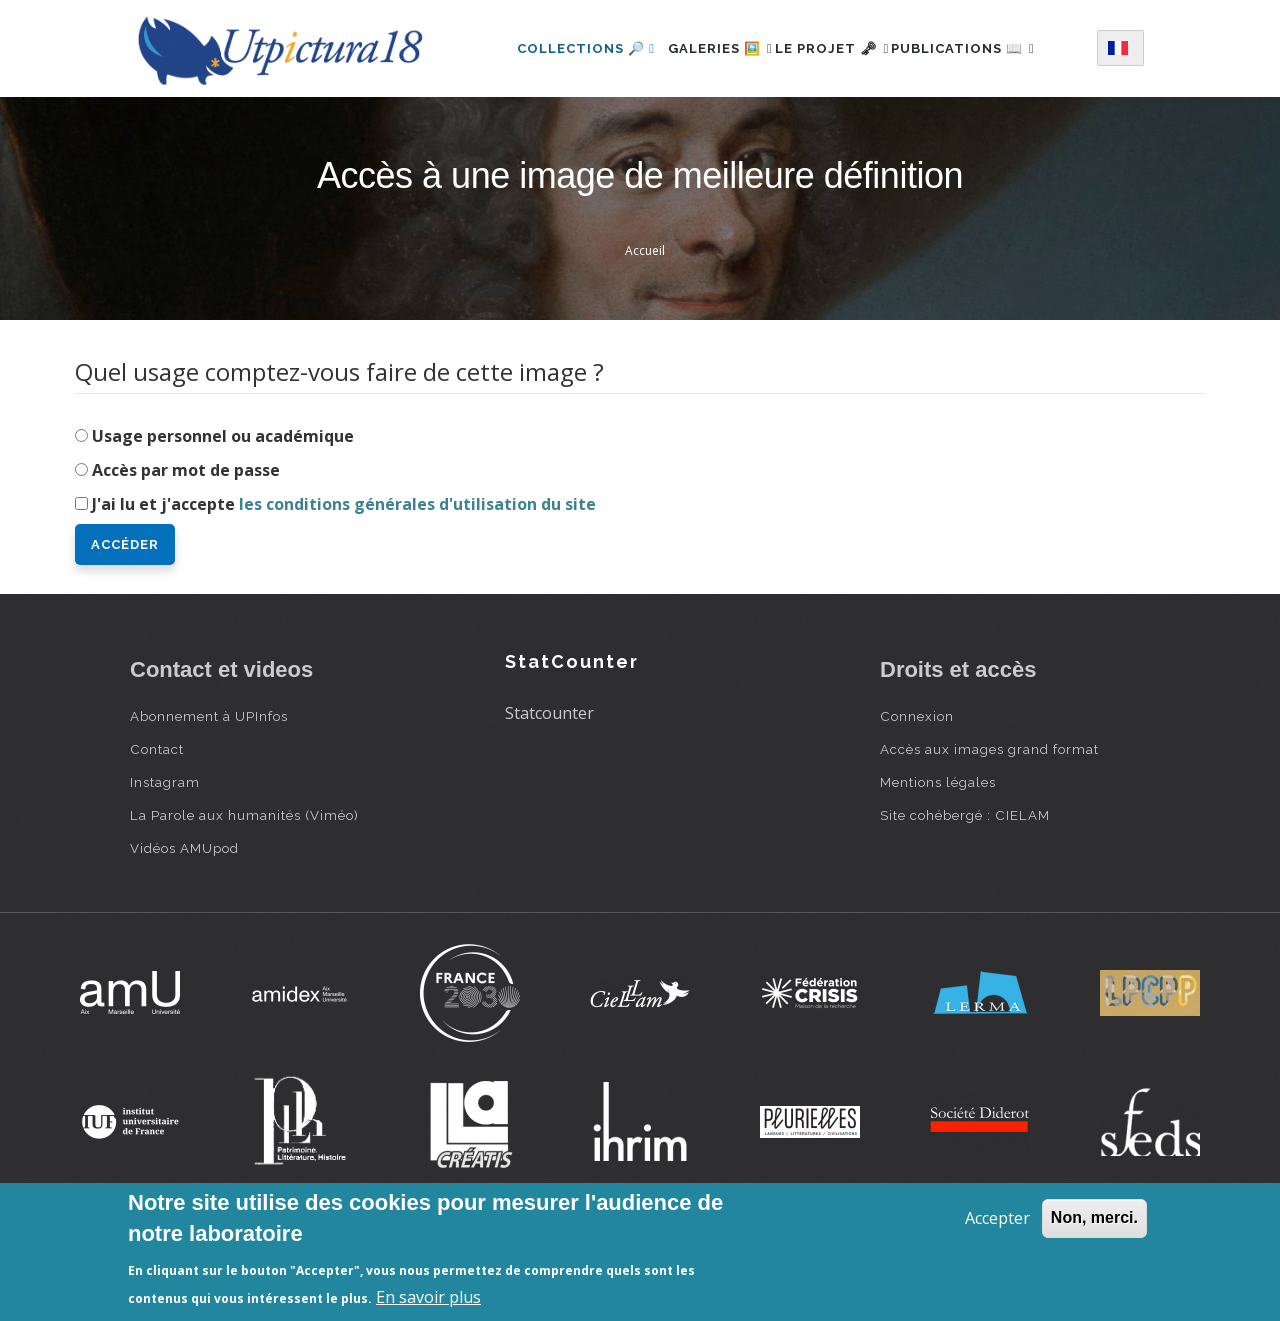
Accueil (645, 328)
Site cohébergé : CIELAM (965, 893)
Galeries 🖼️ (707, 43)
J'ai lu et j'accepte (344, 582)
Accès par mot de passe (186, 548)
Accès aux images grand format (989, 827)
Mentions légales (938, 860)
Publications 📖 (566, 130)
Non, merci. (1094, 1217)
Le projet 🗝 (841, 43)
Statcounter (549, 791)
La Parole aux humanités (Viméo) (244, 893)
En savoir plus (428, 1297)
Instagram (165, 860)
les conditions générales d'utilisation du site (417, 582)
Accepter (997, 1218)
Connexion (917, 794)
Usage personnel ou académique (223, 514)
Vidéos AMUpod (184, 926)
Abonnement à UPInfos (209, 794)
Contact (157, 827)
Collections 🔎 (563, 43)
